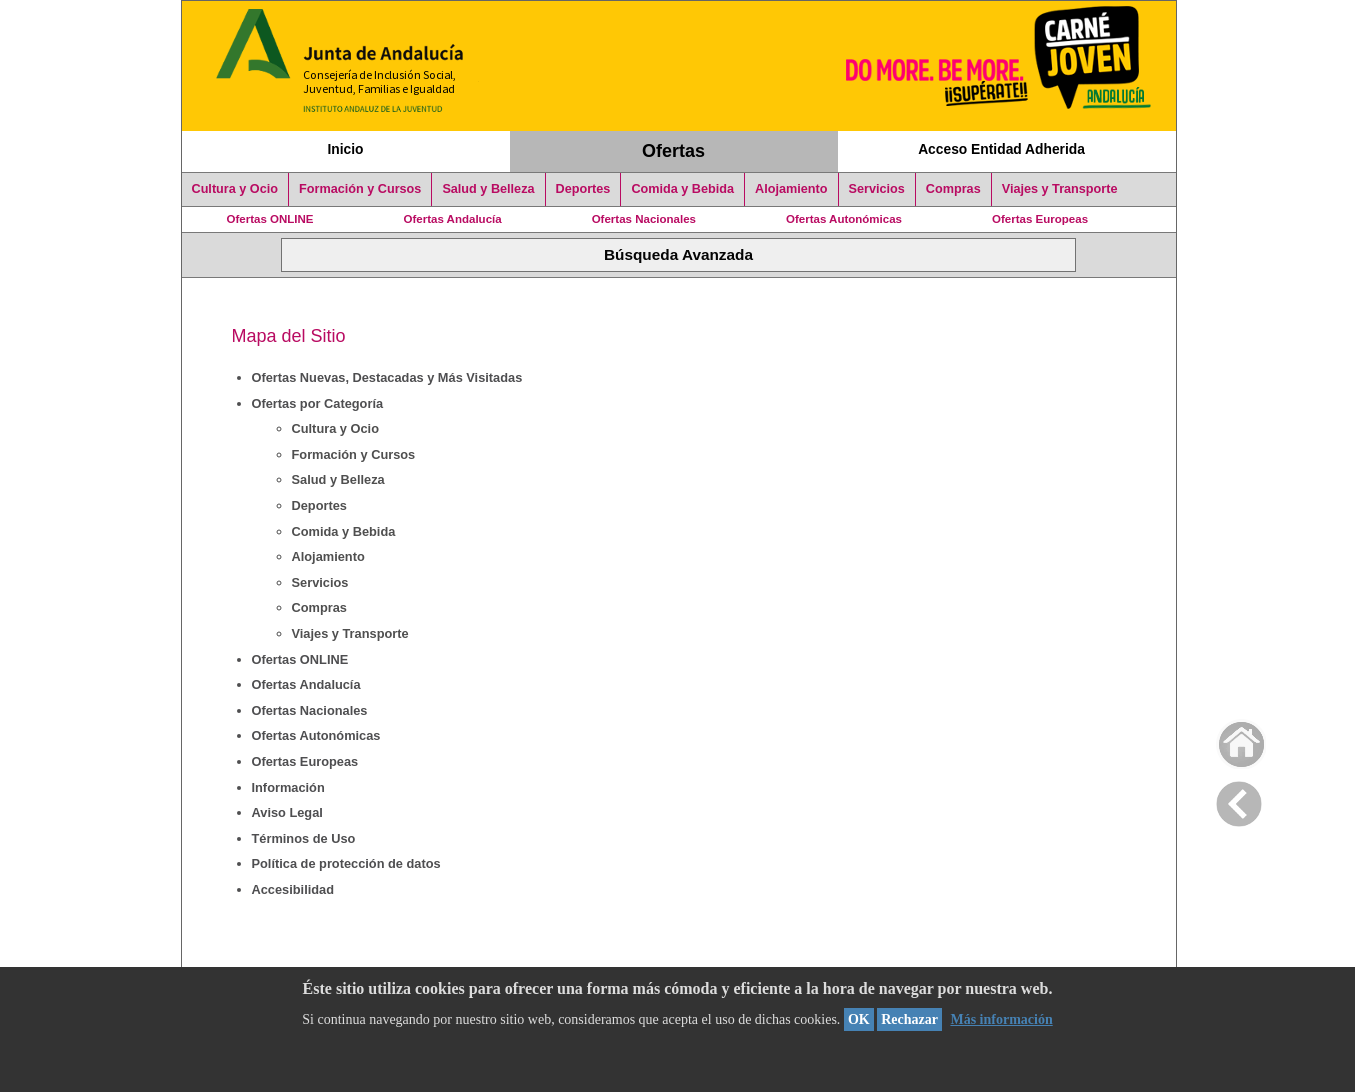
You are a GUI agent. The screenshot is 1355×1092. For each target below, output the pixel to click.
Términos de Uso (304, 838)
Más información (1001, 1019)
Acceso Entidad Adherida (1001, 149)
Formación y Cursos (360, 189)
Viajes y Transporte (1060, 189)
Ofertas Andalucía (453, 219)
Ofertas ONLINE (270, 219)
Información (288, 787)
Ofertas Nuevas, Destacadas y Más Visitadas (387, 377)
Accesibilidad (293, 889)
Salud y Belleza (488, 189)
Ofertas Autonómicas (844, 219)
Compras (953, 189)
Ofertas (673, 151)
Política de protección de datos (346, 863)
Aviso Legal (287, 812)
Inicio (345, 149)
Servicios (877, 189)
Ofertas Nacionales (644, 219)
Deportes (583, 189)
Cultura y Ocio (235, 189)
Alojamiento (791, 189)
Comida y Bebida (682, 189)
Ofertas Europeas (1040, 219)
